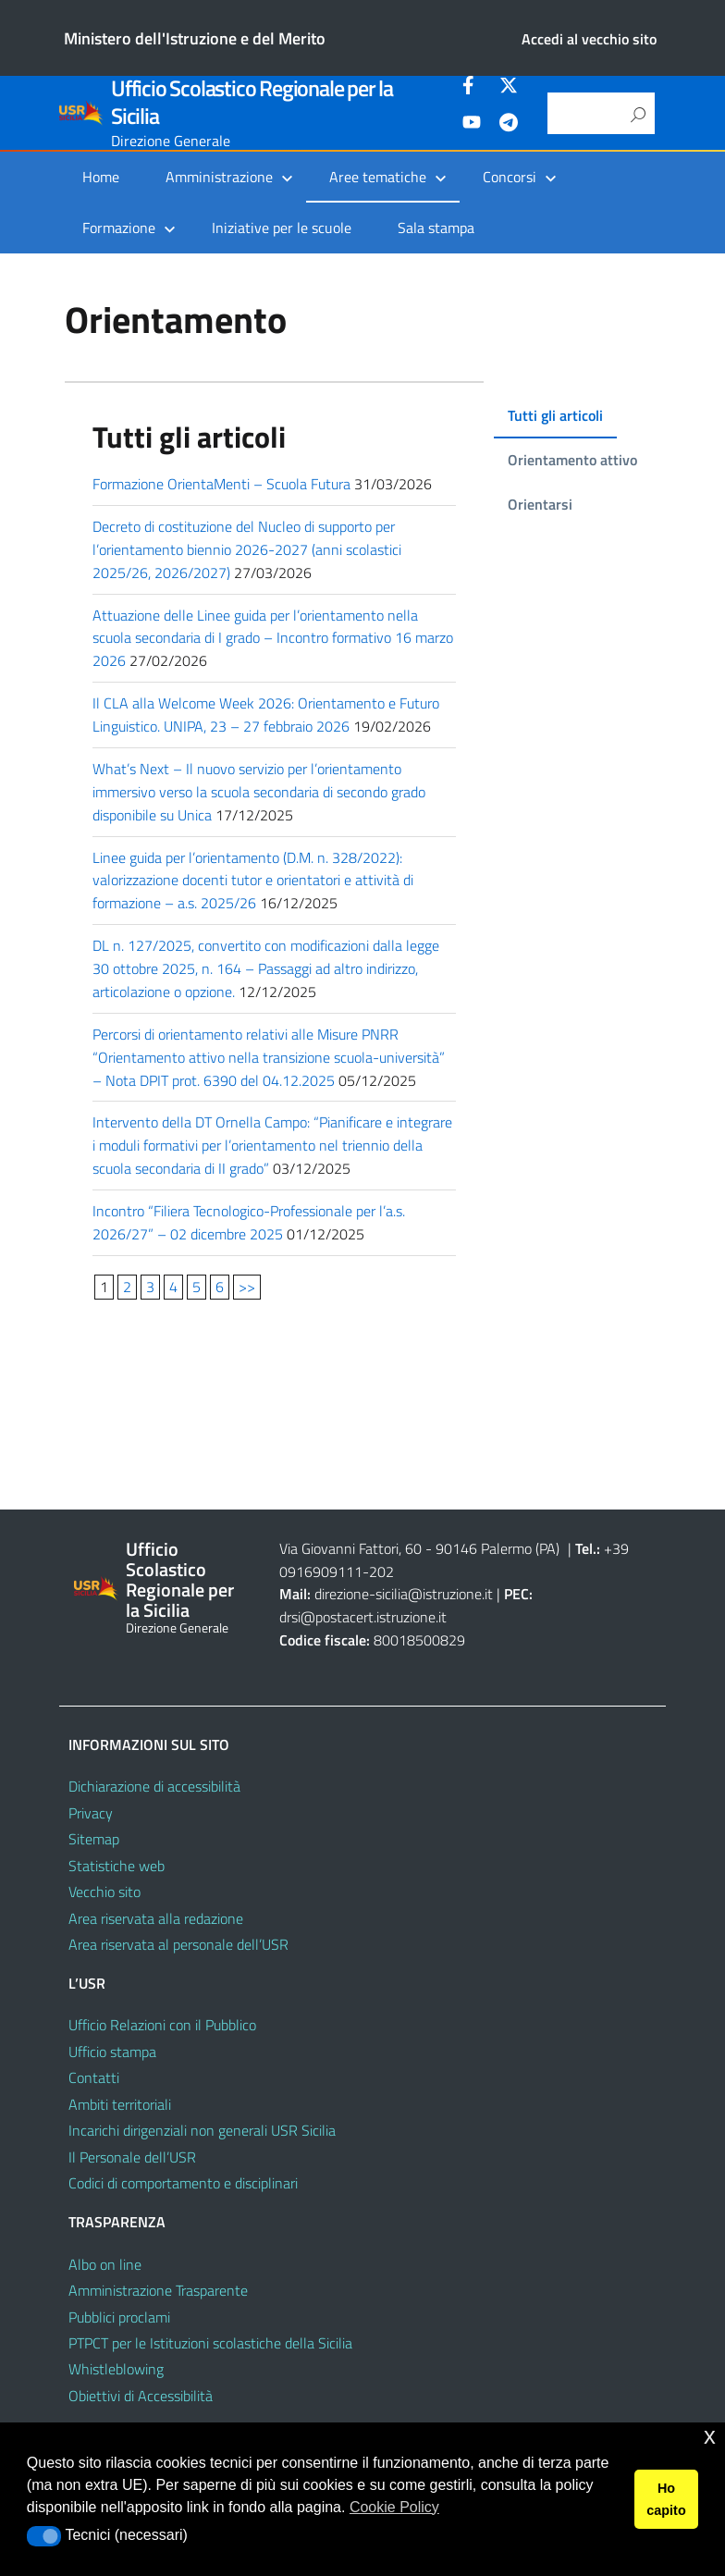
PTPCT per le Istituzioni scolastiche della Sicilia (210, 2343)
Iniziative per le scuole (281, 227)
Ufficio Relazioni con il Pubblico (162, 2025)
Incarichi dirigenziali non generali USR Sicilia (202, 2130)
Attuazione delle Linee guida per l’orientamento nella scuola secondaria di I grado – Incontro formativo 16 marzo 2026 (255, 638)
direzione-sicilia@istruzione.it (403, 1594)
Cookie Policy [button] (394, 2507)
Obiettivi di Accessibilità (140, 2396)
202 (381, 1571)
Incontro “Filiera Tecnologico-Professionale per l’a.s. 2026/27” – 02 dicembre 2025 (248, 1222)
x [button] (710, 2436)
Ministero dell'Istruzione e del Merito (195, 38)
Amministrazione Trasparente (158, 2290)
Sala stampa (436, 227)
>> (247, 1287)
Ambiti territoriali (119, 2104)
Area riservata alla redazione (155, 1918)
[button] (44, 2536)
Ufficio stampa (112, 2051)
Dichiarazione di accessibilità (154, 1786)
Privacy (90, 1813)
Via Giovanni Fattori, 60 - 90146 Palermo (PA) (419, 1548)
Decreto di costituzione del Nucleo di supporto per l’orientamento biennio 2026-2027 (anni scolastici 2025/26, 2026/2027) (246, 549)
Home (100, 177)
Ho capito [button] (665, 2499)
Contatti (93, 2077)
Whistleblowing (116, 2369)
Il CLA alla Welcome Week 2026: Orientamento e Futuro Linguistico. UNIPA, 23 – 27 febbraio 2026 (265, 714)
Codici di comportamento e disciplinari (183, 2183)
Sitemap (93, 1839)
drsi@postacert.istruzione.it (363, 1617)
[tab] (550, 416)
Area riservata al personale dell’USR (178, 1944)
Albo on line (104, 2264)
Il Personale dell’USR (132, 2157)
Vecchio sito (104, 1891)
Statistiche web (116, 1866)
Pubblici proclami (119, 2317)
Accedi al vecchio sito (589, 39)
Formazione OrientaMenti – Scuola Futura (221, 484)
